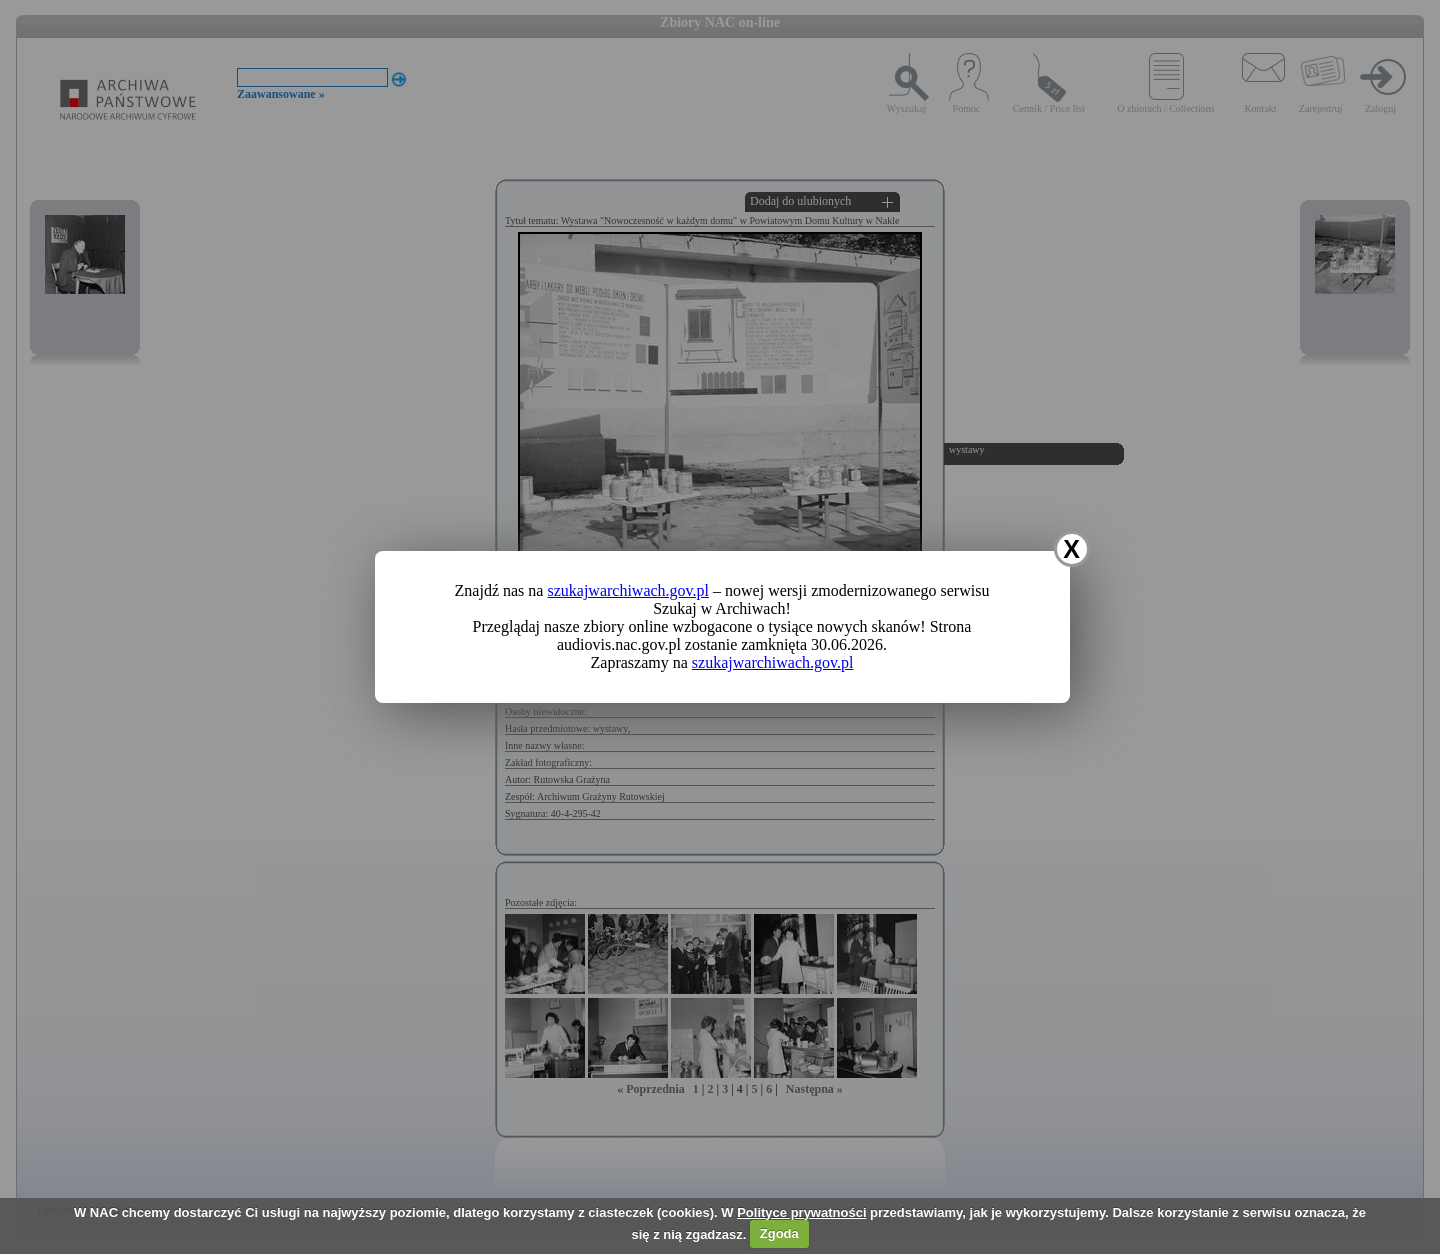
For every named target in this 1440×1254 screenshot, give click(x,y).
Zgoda (779, 1233)
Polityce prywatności (801, 1212)
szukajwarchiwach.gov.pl (628, 590)
